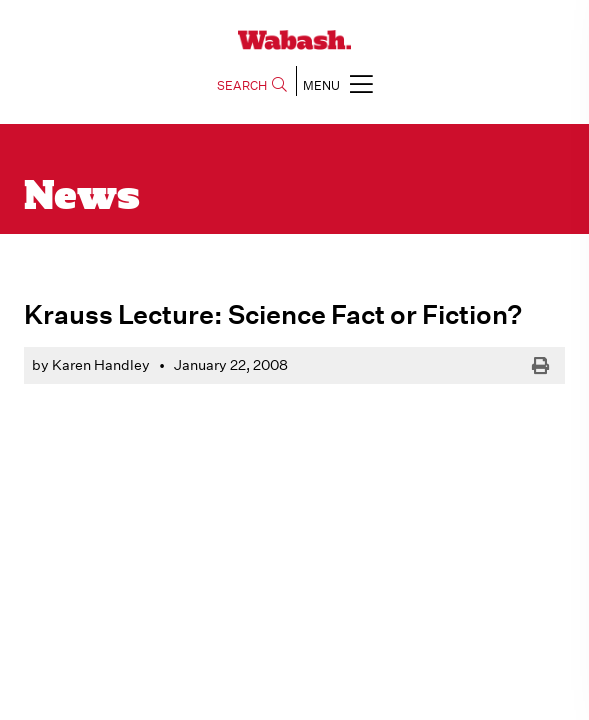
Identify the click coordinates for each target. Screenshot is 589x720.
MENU (338, 83)
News (82, 198)
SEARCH (252, 85)
